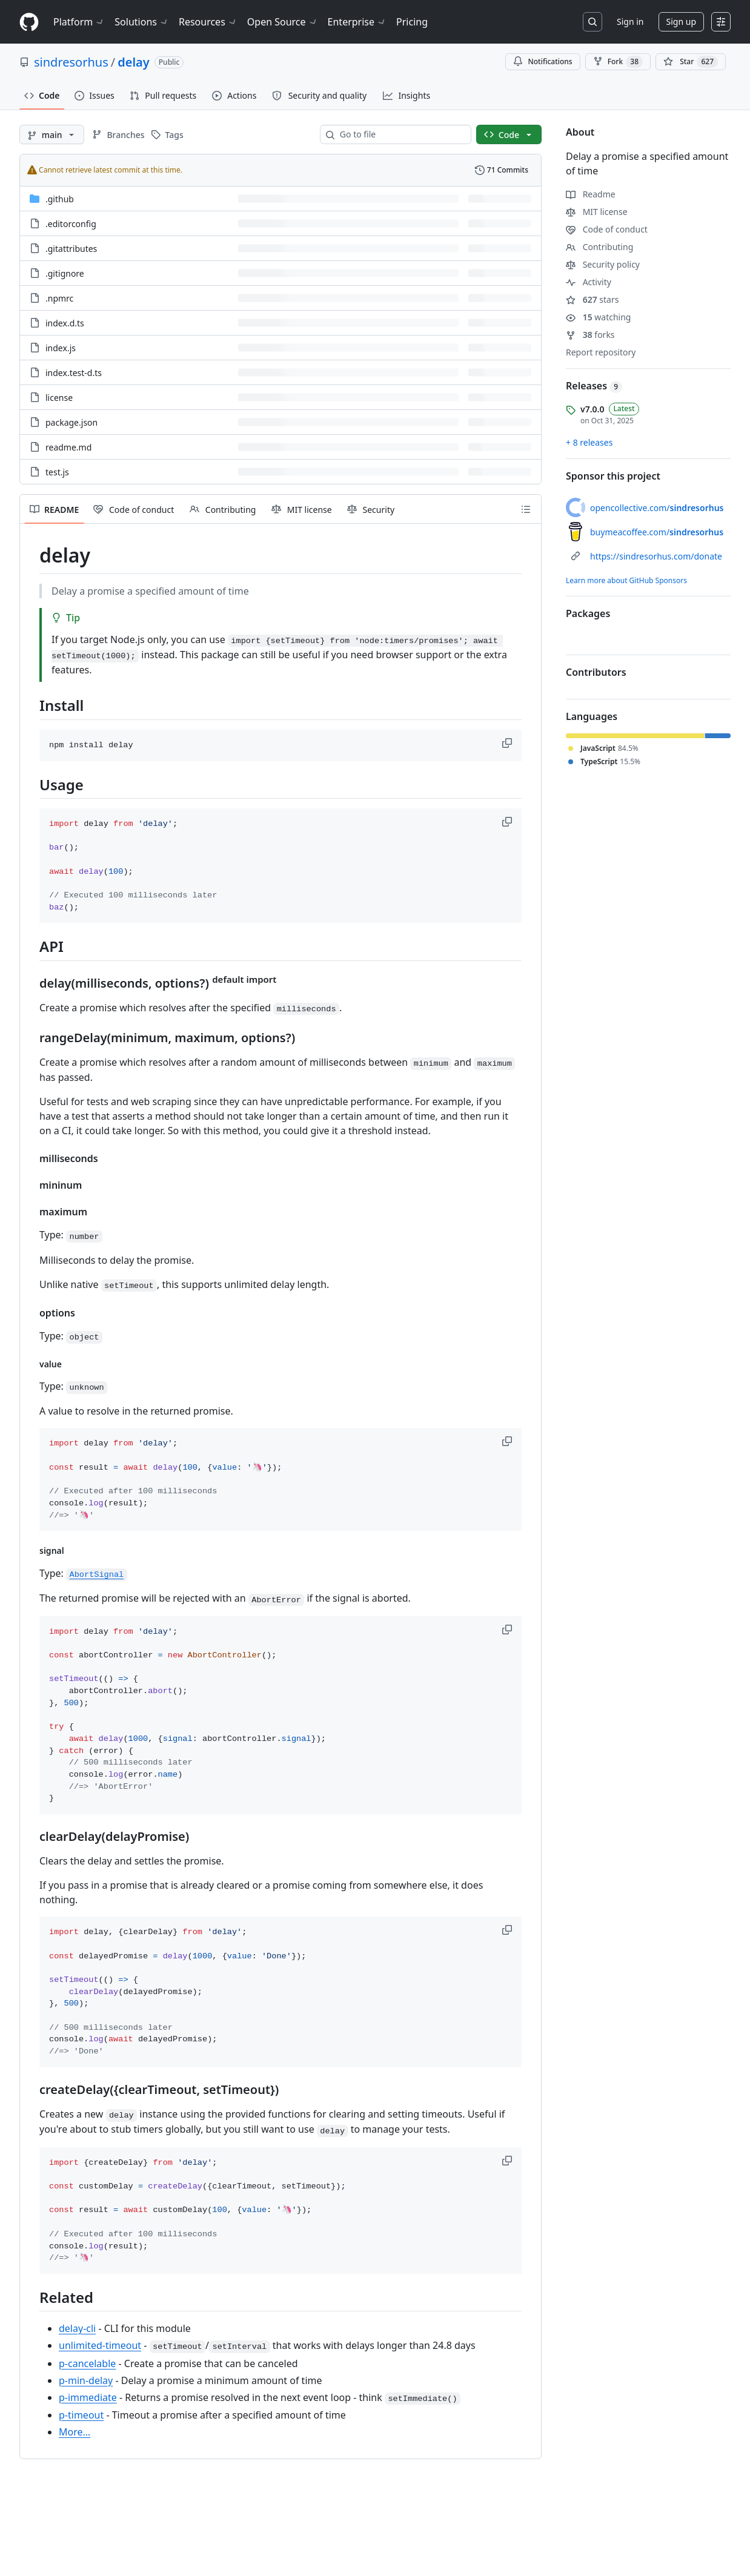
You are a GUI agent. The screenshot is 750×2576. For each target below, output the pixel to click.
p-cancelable (87, 2363)
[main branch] (51, 134)
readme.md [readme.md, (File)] (68, 447)
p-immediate (88, 2397)
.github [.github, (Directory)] (59, 199)
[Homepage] (29, 22)
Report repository (601, 352)
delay (134, 62)
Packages (588, 613)
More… (74, 2432)
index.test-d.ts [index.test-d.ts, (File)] (73, 372)
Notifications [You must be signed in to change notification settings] (542, 61)
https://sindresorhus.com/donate (656, 556)
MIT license (597, 211)
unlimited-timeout (100, 2345)
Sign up (681, 21)
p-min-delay (86, 2380)
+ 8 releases (589, 442)
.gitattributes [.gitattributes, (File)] (71, 248)
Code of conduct (607, 229)
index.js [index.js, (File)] (60, 348)
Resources (208, 21)
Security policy (603, 264)
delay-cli (77, 2328)
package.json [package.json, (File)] (71, 422)
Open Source (282, 21)
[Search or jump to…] (592, 22)
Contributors (596, 672)
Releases (594, 385)
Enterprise (357, 21)
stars (592, 299)
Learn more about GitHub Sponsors (626, 580)
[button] (508, 743)
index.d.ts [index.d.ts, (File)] (64, 323)
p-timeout (81, 2415)
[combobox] (400, 134)
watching (598, 317)
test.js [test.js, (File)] (57, 472)
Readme (591, 194)
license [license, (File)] (59, 397)
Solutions (141, 21)
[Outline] (526, 509)
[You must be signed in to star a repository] (690, 61)
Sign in (630, 21)
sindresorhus (71, 62)
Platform (79, 21)
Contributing (599, 247)
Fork (618, 62)
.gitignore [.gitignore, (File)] (64, 273)
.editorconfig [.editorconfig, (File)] (70, 224)
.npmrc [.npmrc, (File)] (59, 298)
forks (590, 334)
